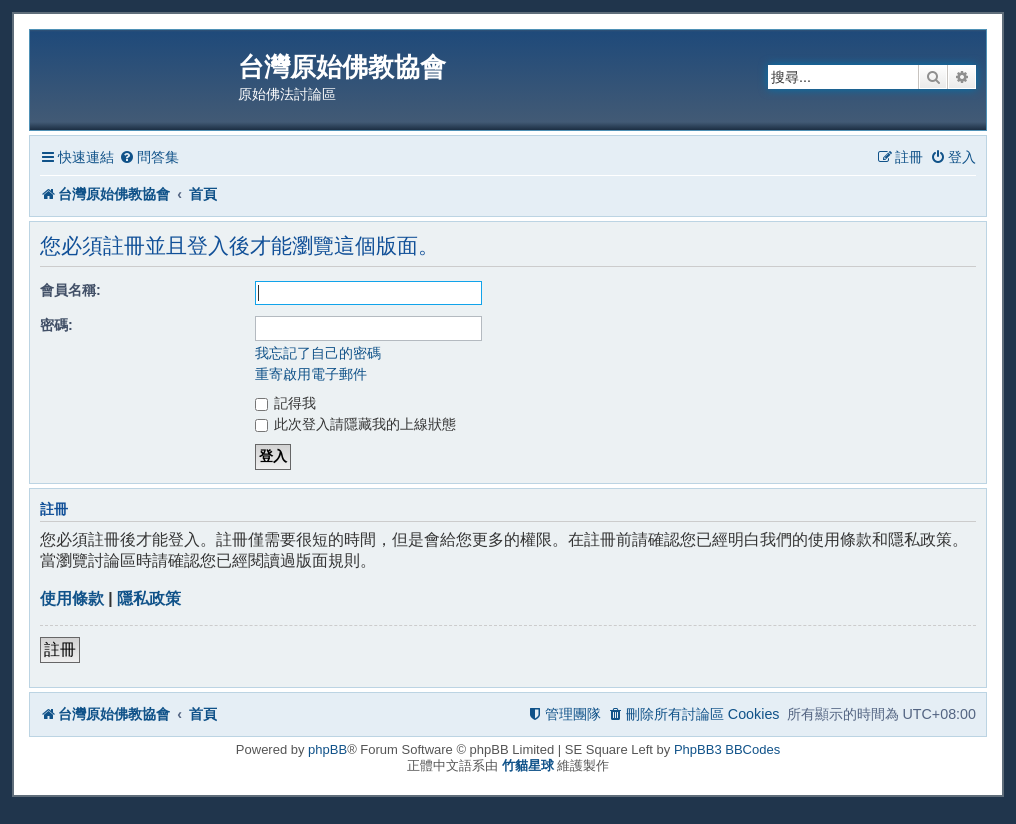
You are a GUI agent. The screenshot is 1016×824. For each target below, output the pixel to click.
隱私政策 (149, 598)
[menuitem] (149, 157)
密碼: (56, 325)
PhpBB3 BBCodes (727, 749)
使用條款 (72, 598)
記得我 (286, 403)
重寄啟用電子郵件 (311, 374)
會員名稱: (70, 290)
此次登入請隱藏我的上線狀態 (356, 424)
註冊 (60, 649)
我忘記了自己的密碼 (318, 353)
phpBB (327, 749)
